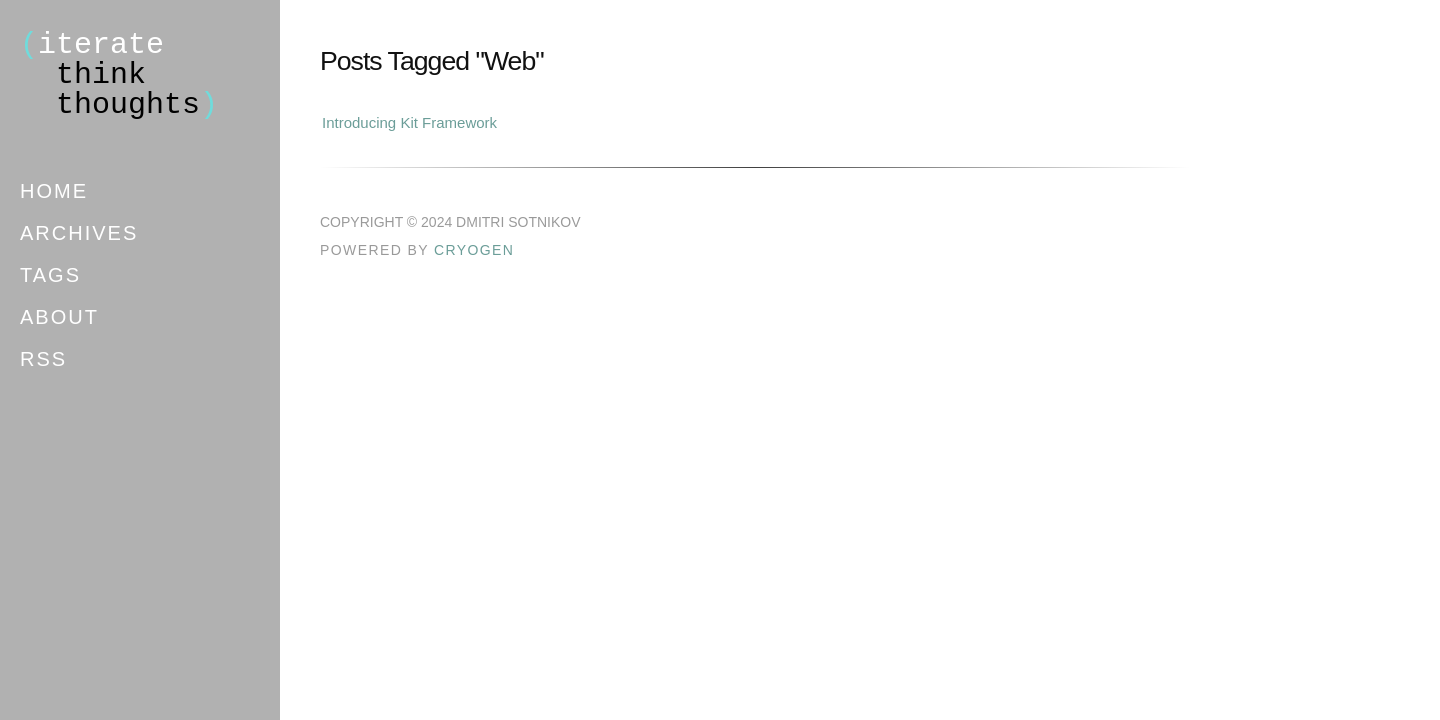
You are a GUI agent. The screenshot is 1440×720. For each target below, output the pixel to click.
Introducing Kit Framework (409, 122)
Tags (50, 275)
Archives (79, 233)
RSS (43, 359)
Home (54, 191)
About (59, 317)
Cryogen (474, 250)
